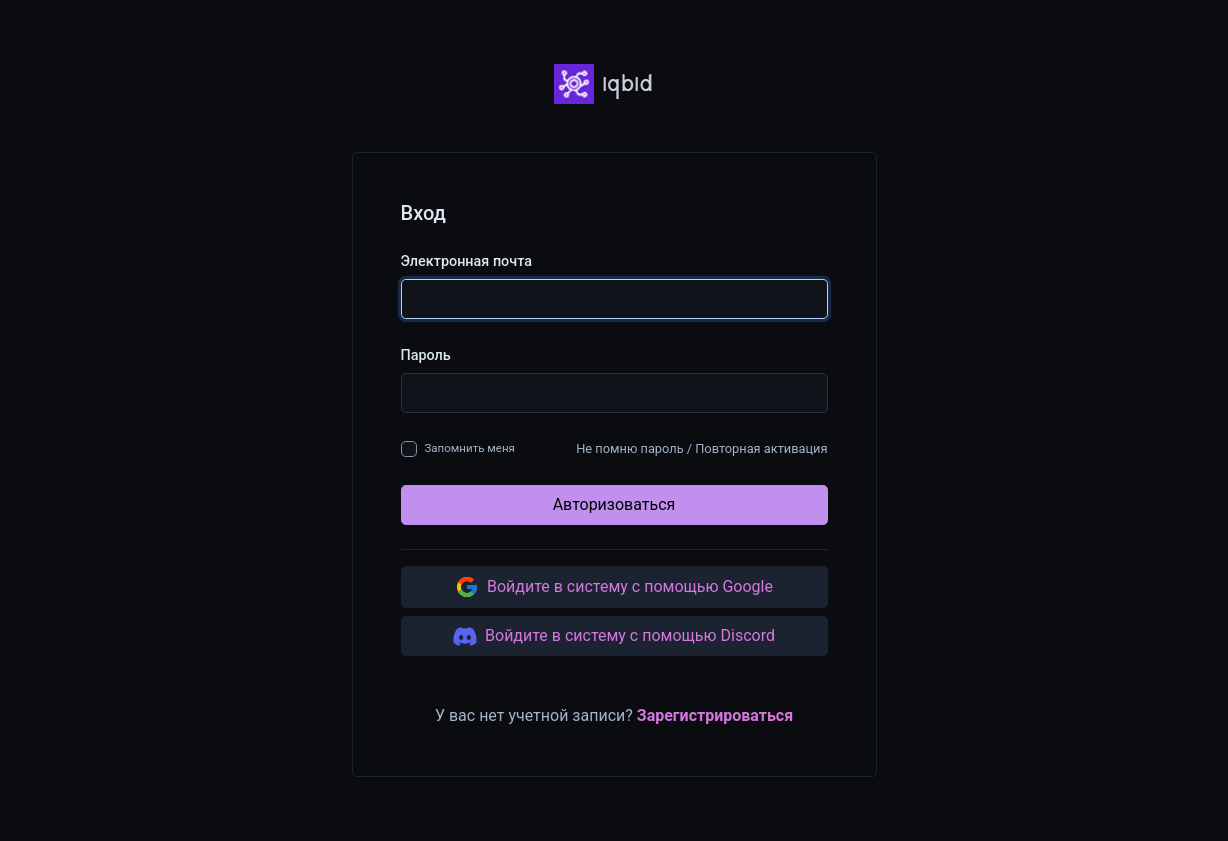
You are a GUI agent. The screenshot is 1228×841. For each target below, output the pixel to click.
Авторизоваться (614, 504)
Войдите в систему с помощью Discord (614, 636)
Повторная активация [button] (761, 448)
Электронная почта (466, 261)
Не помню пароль (629, 448)
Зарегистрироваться (715, 715)
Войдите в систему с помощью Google (614, 587)
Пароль (426, 355)
